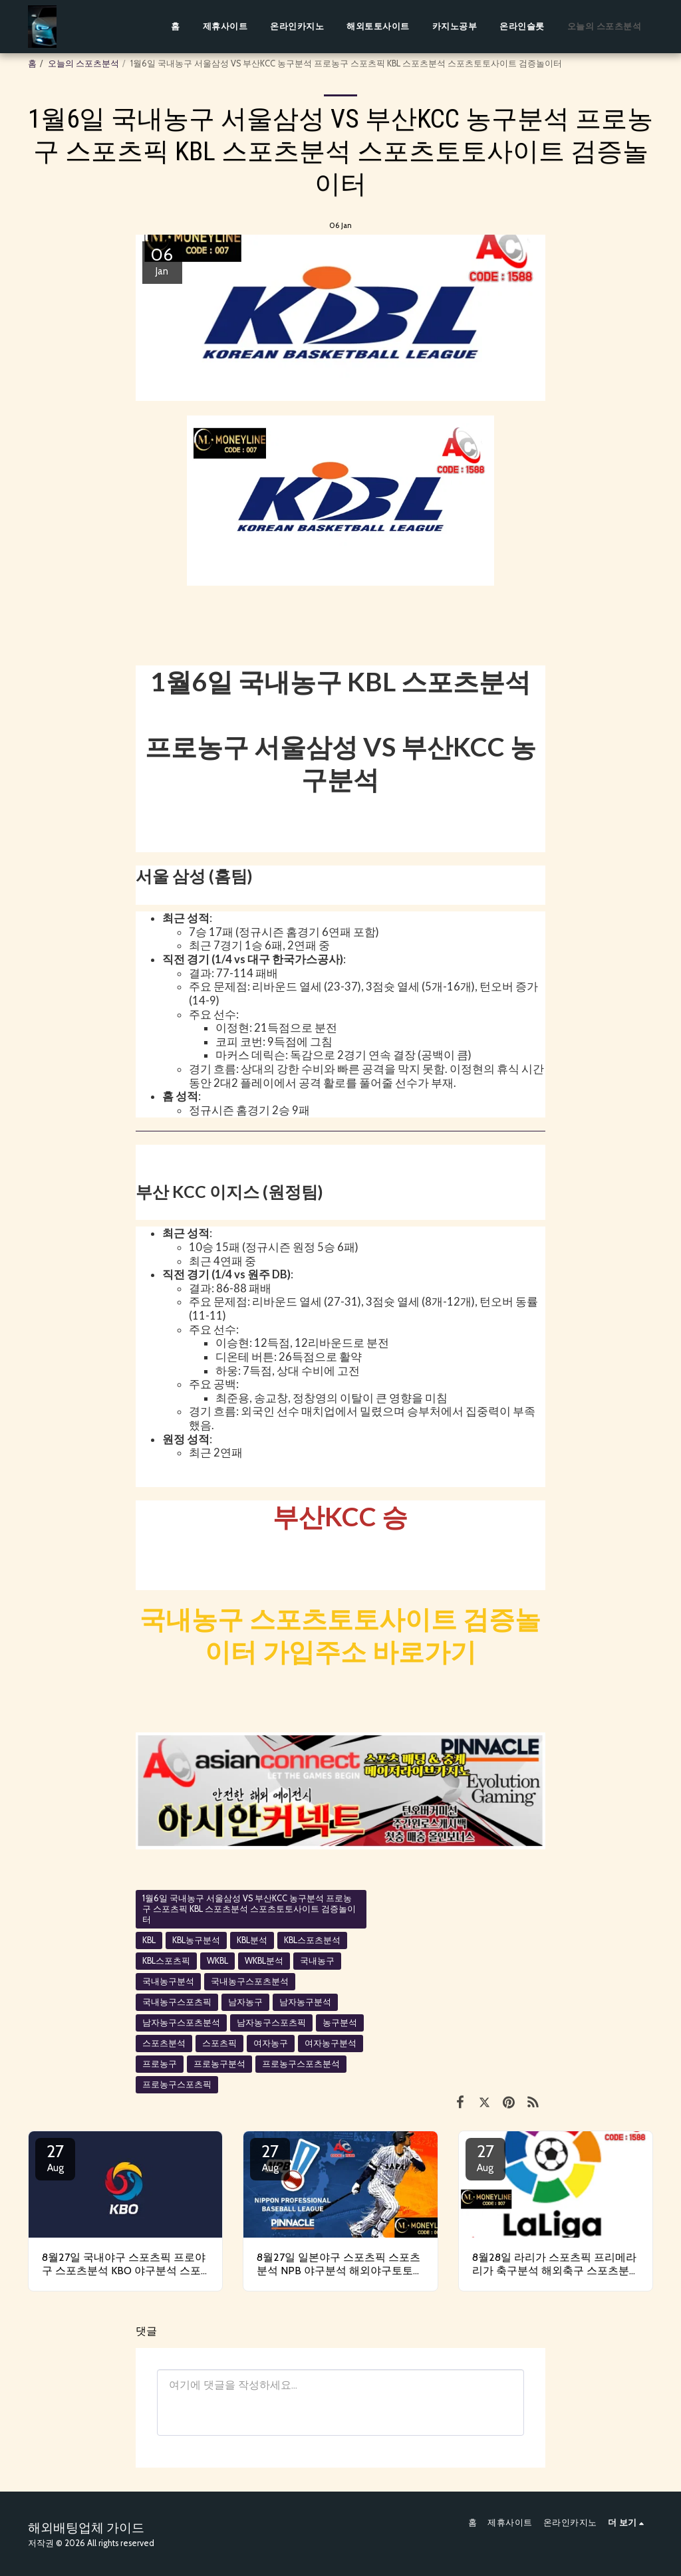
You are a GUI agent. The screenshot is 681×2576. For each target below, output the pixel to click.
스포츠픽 (219, 2043)
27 (55, 2157)
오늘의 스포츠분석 (83, 63)
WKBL (217, 1961)
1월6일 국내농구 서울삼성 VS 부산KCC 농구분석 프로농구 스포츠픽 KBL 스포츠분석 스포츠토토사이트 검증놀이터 (249, 1909)
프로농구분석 (219, 2064)
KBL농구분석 (196, 1940)
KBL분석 (252, 1940)
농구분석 (340, 2023)
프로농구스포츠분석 (301, 2064)
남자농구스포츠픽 (271, 2023)
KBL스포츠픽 (166, 1961)
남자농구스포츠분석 (181, 2023)
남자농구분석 (305, 2002)
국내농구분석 (168, 1981)
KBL (149, 1940)
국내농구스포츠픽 (176, 2002)
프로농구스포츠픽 (176, 2084)
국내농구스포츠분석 (250, 1981)
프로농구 (159, 2064)
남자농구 (245, 2002)
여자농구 (270, 2043)
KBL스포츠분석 (312, 1940)
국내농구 (317, 1961)
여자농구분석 (330, 2043)
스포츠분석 (164, 2043)
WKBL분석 (264, 1961)
